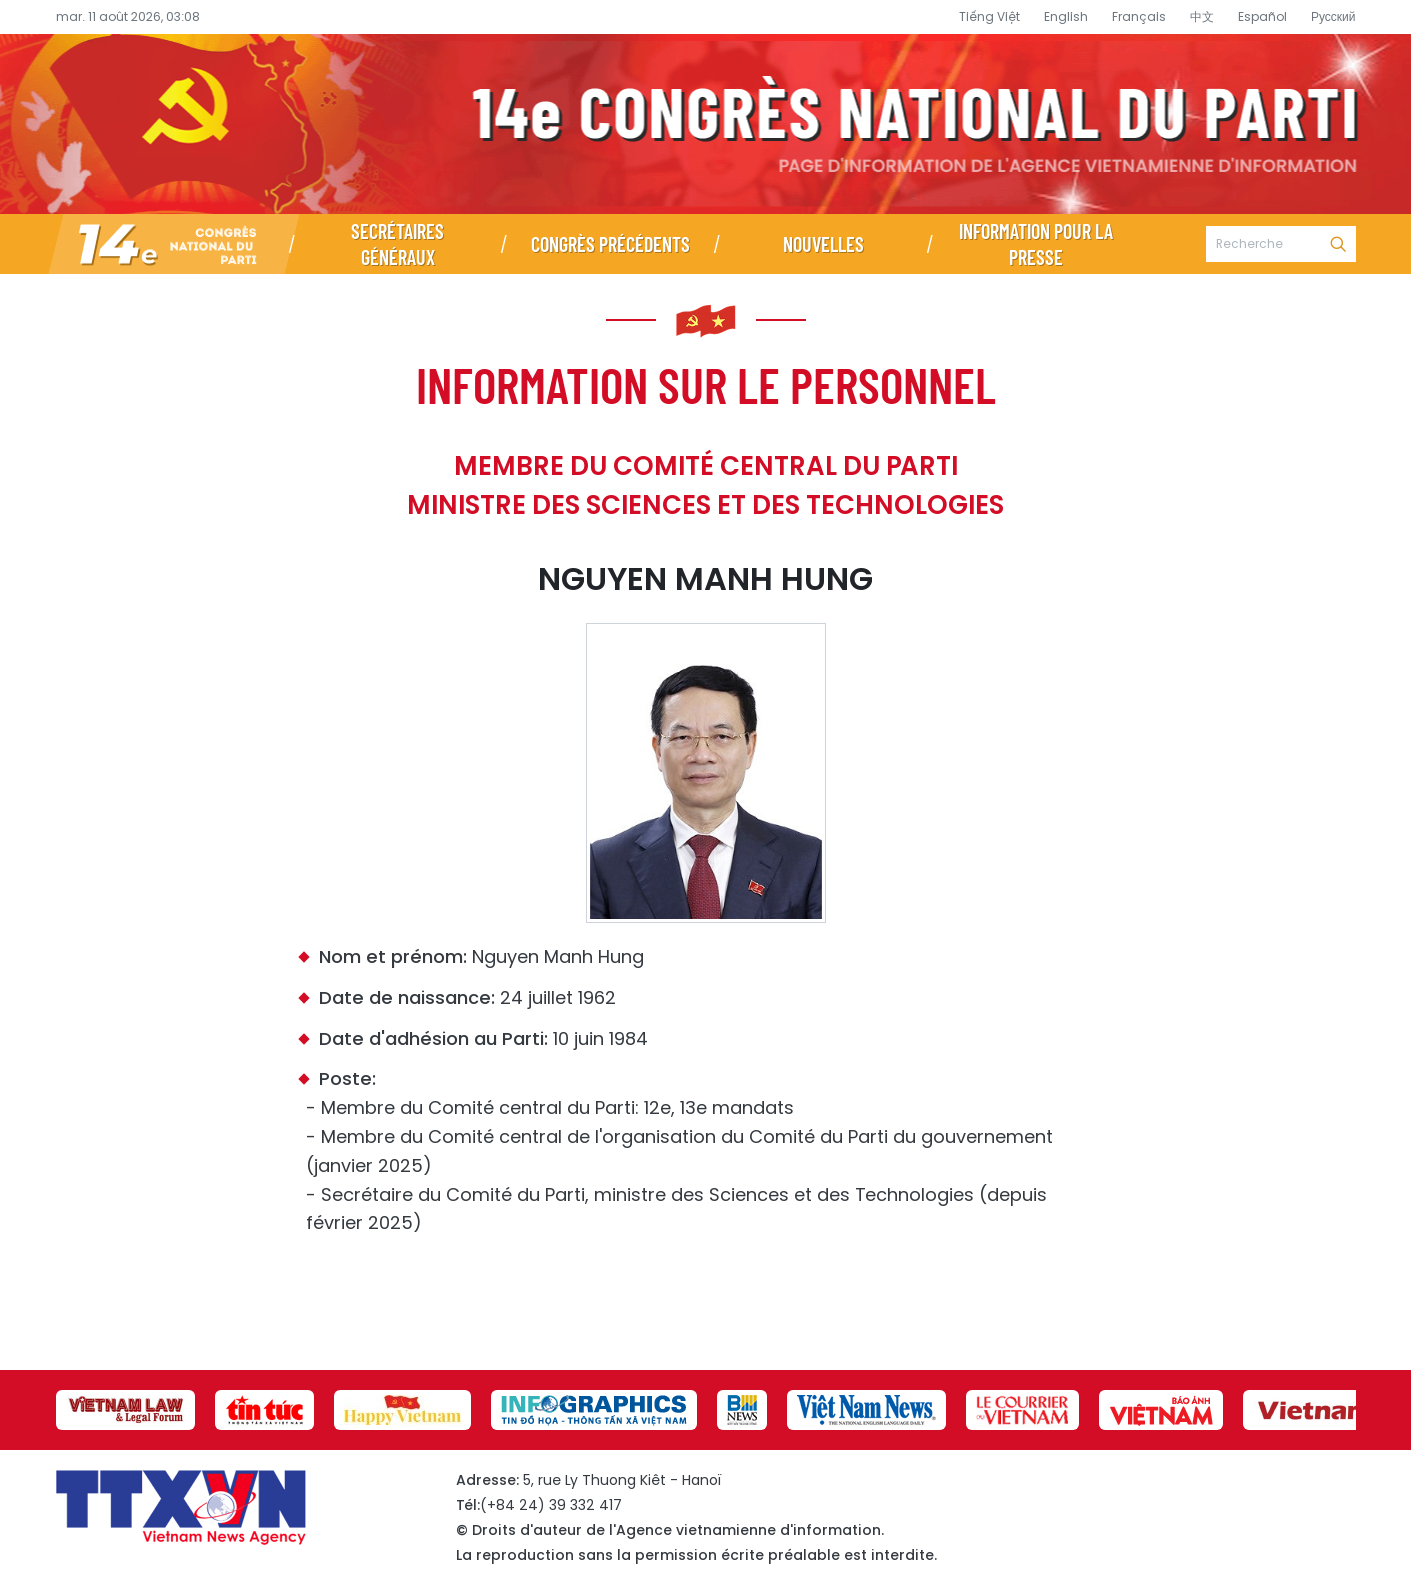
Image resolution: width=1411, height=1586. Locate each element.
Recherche (1338, 244)
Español (1262, 16)
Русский (1333, 16)
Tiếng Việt (989, 16)
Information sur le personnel (706, 384)
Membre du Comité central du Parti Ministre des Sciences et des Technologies (705, 485)
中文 (1202, 16)
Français (1139, 16)
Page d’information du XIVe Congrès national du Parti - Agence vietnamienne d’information (705, 124)
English (1066, 16)
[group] (125, 1410)
